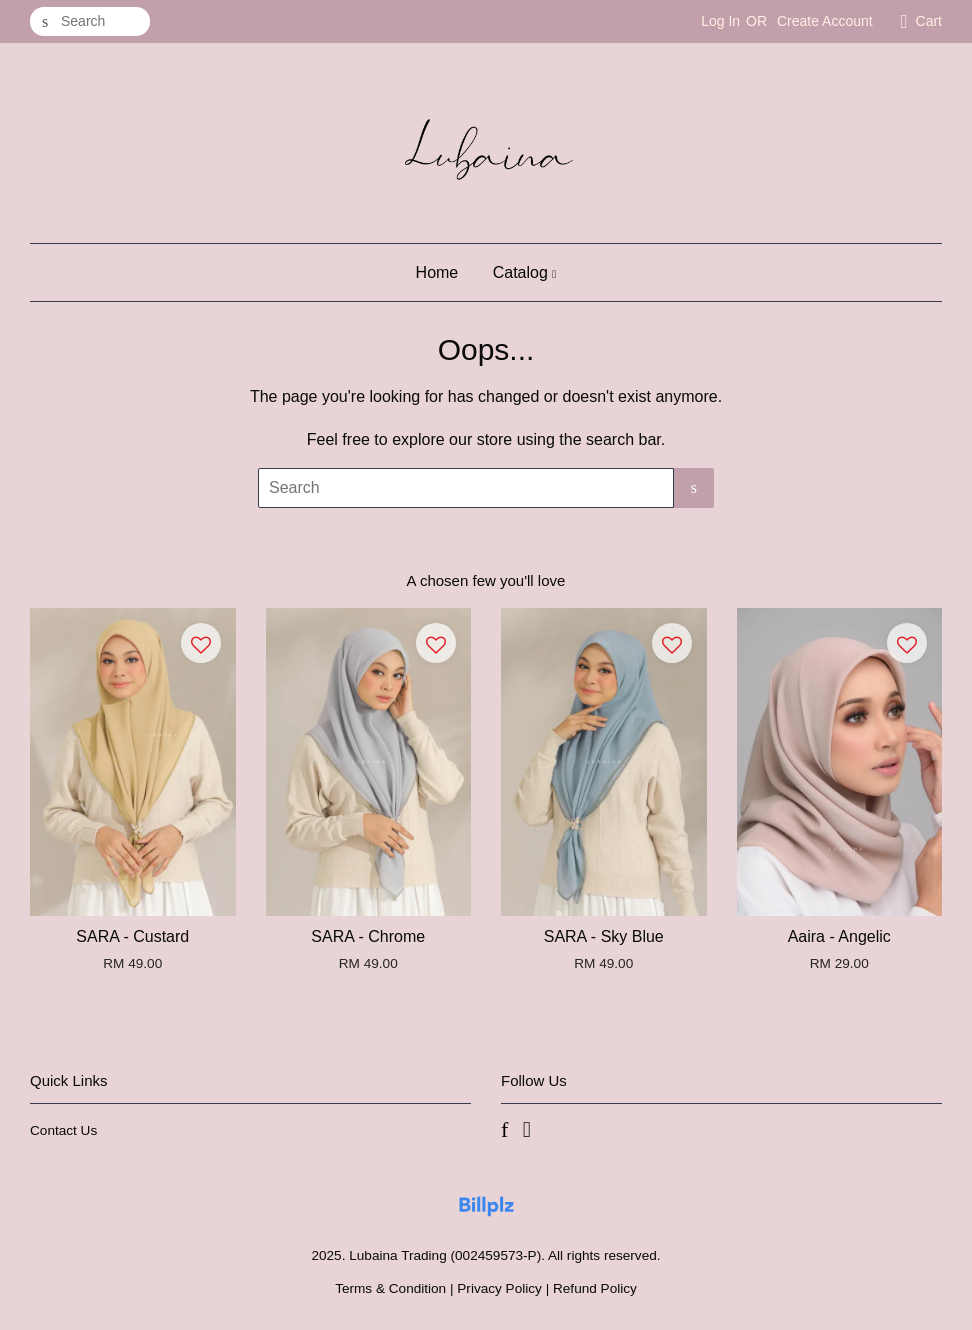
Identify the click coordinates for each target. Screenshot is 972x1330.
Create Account (825, 21)
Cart (929, 21)
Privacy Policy (499, 1288)
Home (437, 272)
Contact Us (63, 1130)
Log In (720, 21)
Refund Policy (595, 1288)
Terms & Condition (390, 1288)
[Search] (90, 21)
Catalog (525, 272)
